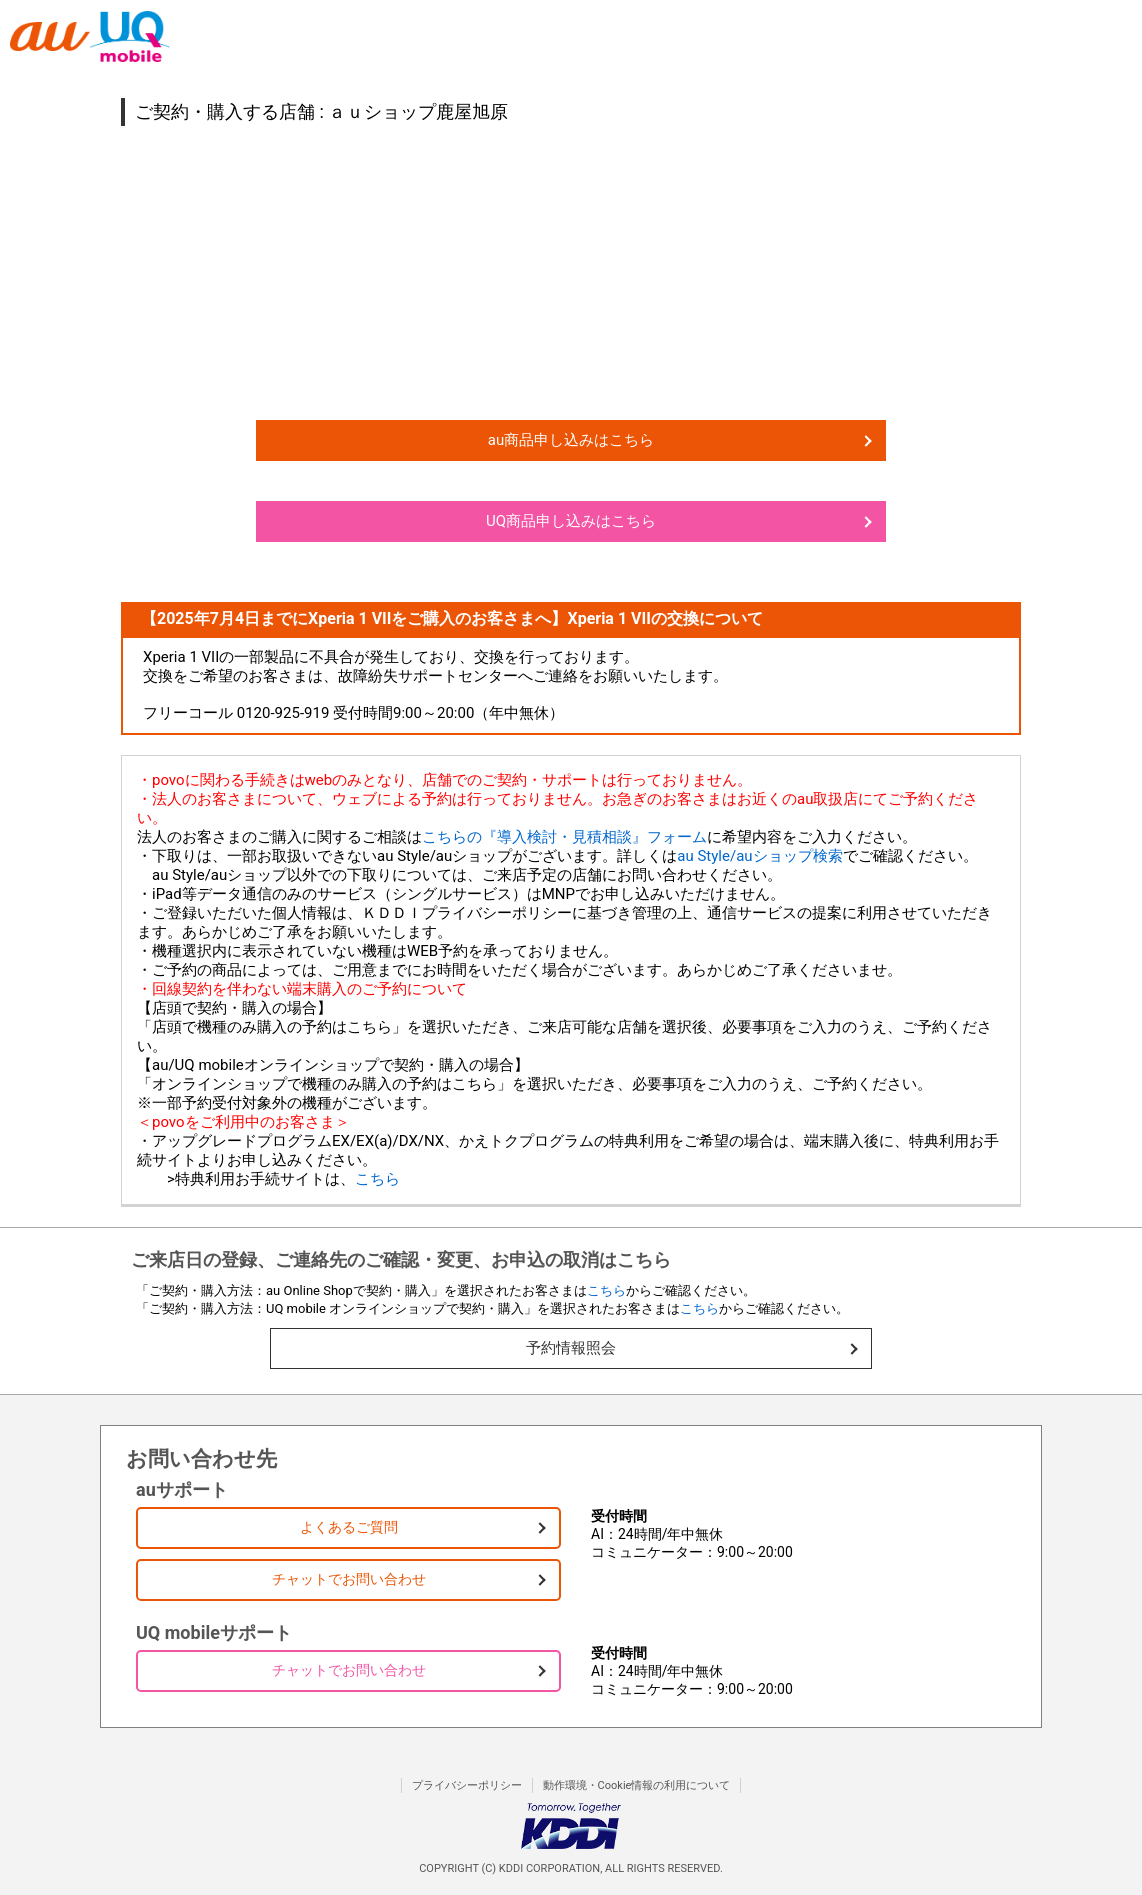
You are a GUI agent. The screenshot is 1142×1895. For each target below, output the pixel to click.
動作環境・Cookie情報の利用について (637, 1785)
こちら (377, 1179)
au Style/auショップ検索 (759, 856)
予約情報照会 (571, 1348)
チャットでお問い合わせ (349, 1579)
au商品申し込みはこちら (571, 440)
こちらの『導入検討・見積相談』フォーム (564, 837)
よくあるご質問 (349, 1527)
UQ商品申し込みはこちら (571, 521)
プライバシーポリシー (467, 1785)
